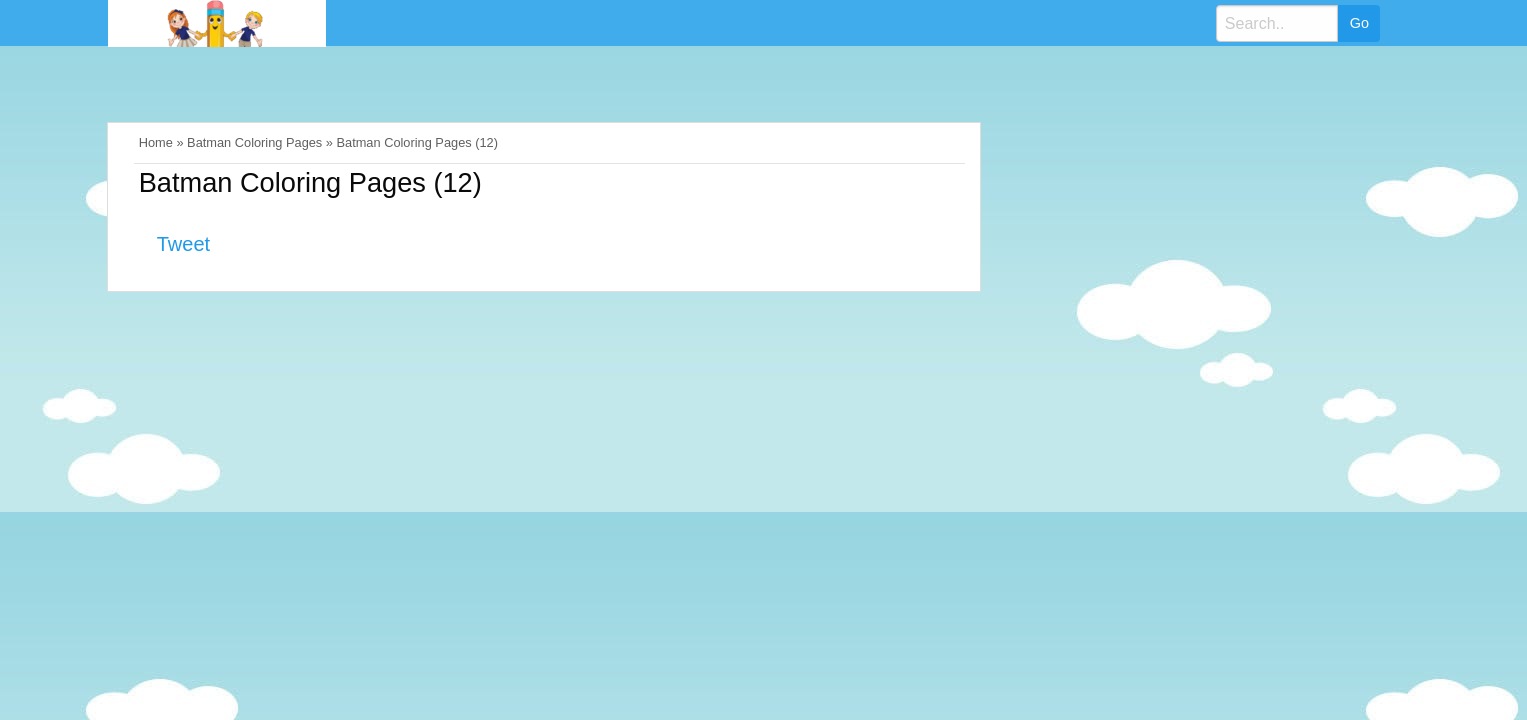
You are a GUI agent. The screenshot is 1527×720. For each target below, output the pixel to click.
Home (156, 142)
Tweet (183, 244)
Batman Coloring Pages (254, 142)
